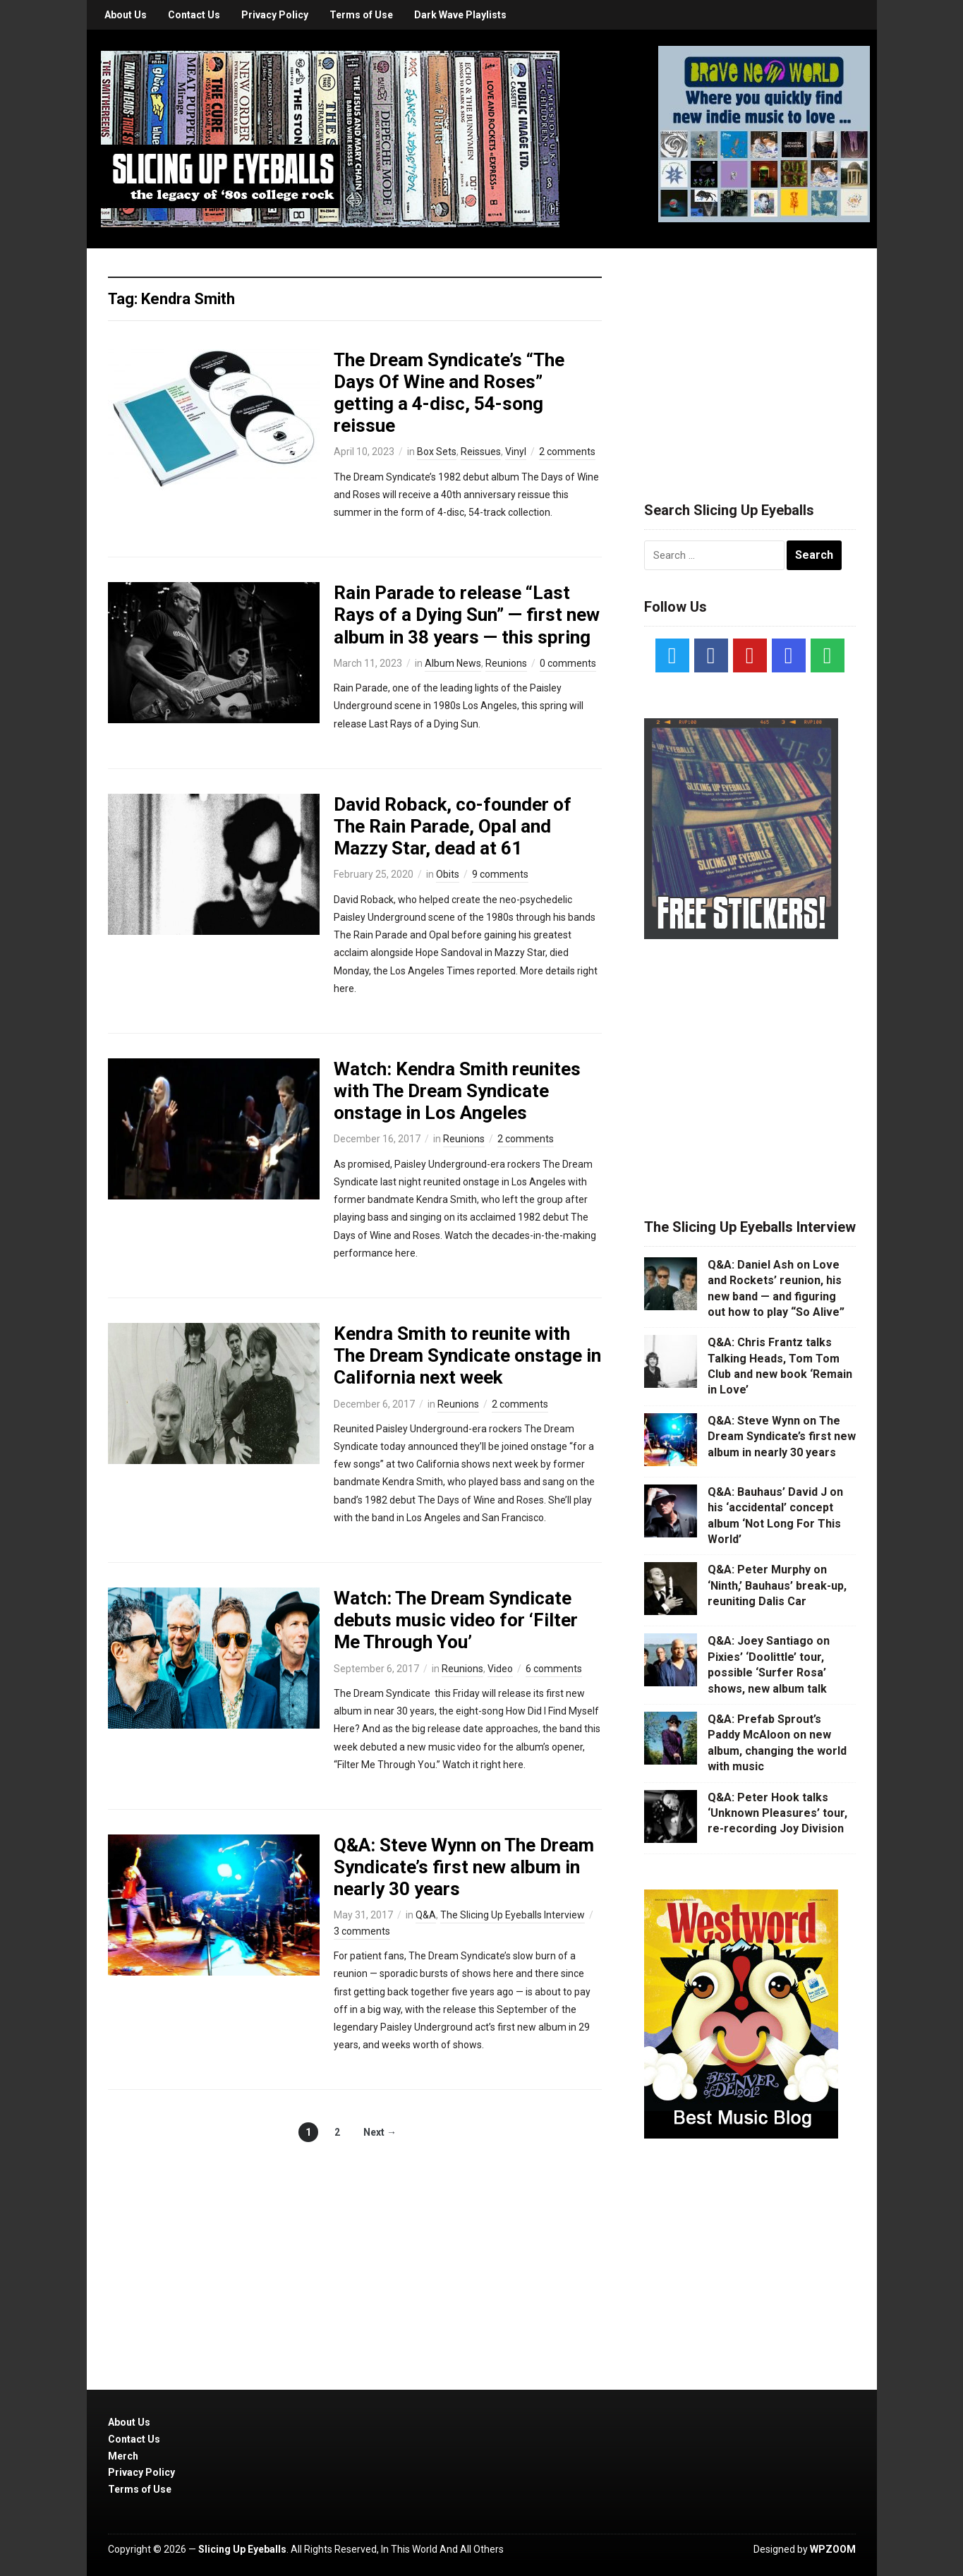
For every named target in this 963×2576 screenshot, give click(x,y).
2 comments (567, 451)
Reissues (481, 451)
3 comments (362, 1931)
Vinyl (515, 451)
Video (500, 1668)
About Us (125, 14)
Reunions (506, 663)
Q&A (426, 1915)
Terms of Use (361, 14)
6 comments (554, 1668)
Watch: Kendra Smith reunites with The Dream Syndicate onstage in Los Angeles (457, 1090)
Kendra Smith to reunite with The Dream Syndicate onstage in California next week (467, 1355)
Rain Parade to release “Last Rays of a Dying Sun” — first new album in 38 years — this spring (467, 614)
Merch (123, 2456)
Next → (379, 2132)
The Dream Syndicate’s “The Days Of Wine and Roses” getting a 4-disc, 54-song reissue (449, 393)
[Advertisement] (750, 358)
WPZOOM (833, 2549)
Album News (453, 663)
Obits (447, 874)
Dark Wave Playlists (460, 14)
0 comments (568, 663)
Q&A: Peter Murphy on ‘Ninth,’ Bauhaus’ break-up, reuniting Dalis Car (777, 1585)
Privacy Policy (274, 14)
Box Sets (436, 451)
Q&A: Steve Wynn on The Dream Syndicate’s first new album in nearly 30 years (464, 1866)
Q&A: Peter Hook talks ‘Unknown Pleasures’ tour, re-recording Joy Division (777, 1813)
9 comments (500, 874)
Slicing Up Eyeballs (242, 2549)
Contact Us (194, 14)
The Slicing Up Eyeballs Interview (512, 1915)
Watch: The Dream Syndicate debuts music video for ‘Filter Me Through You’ (456, 1620)
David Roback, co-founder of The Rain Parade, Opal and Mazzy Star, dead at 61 (452, 826)
